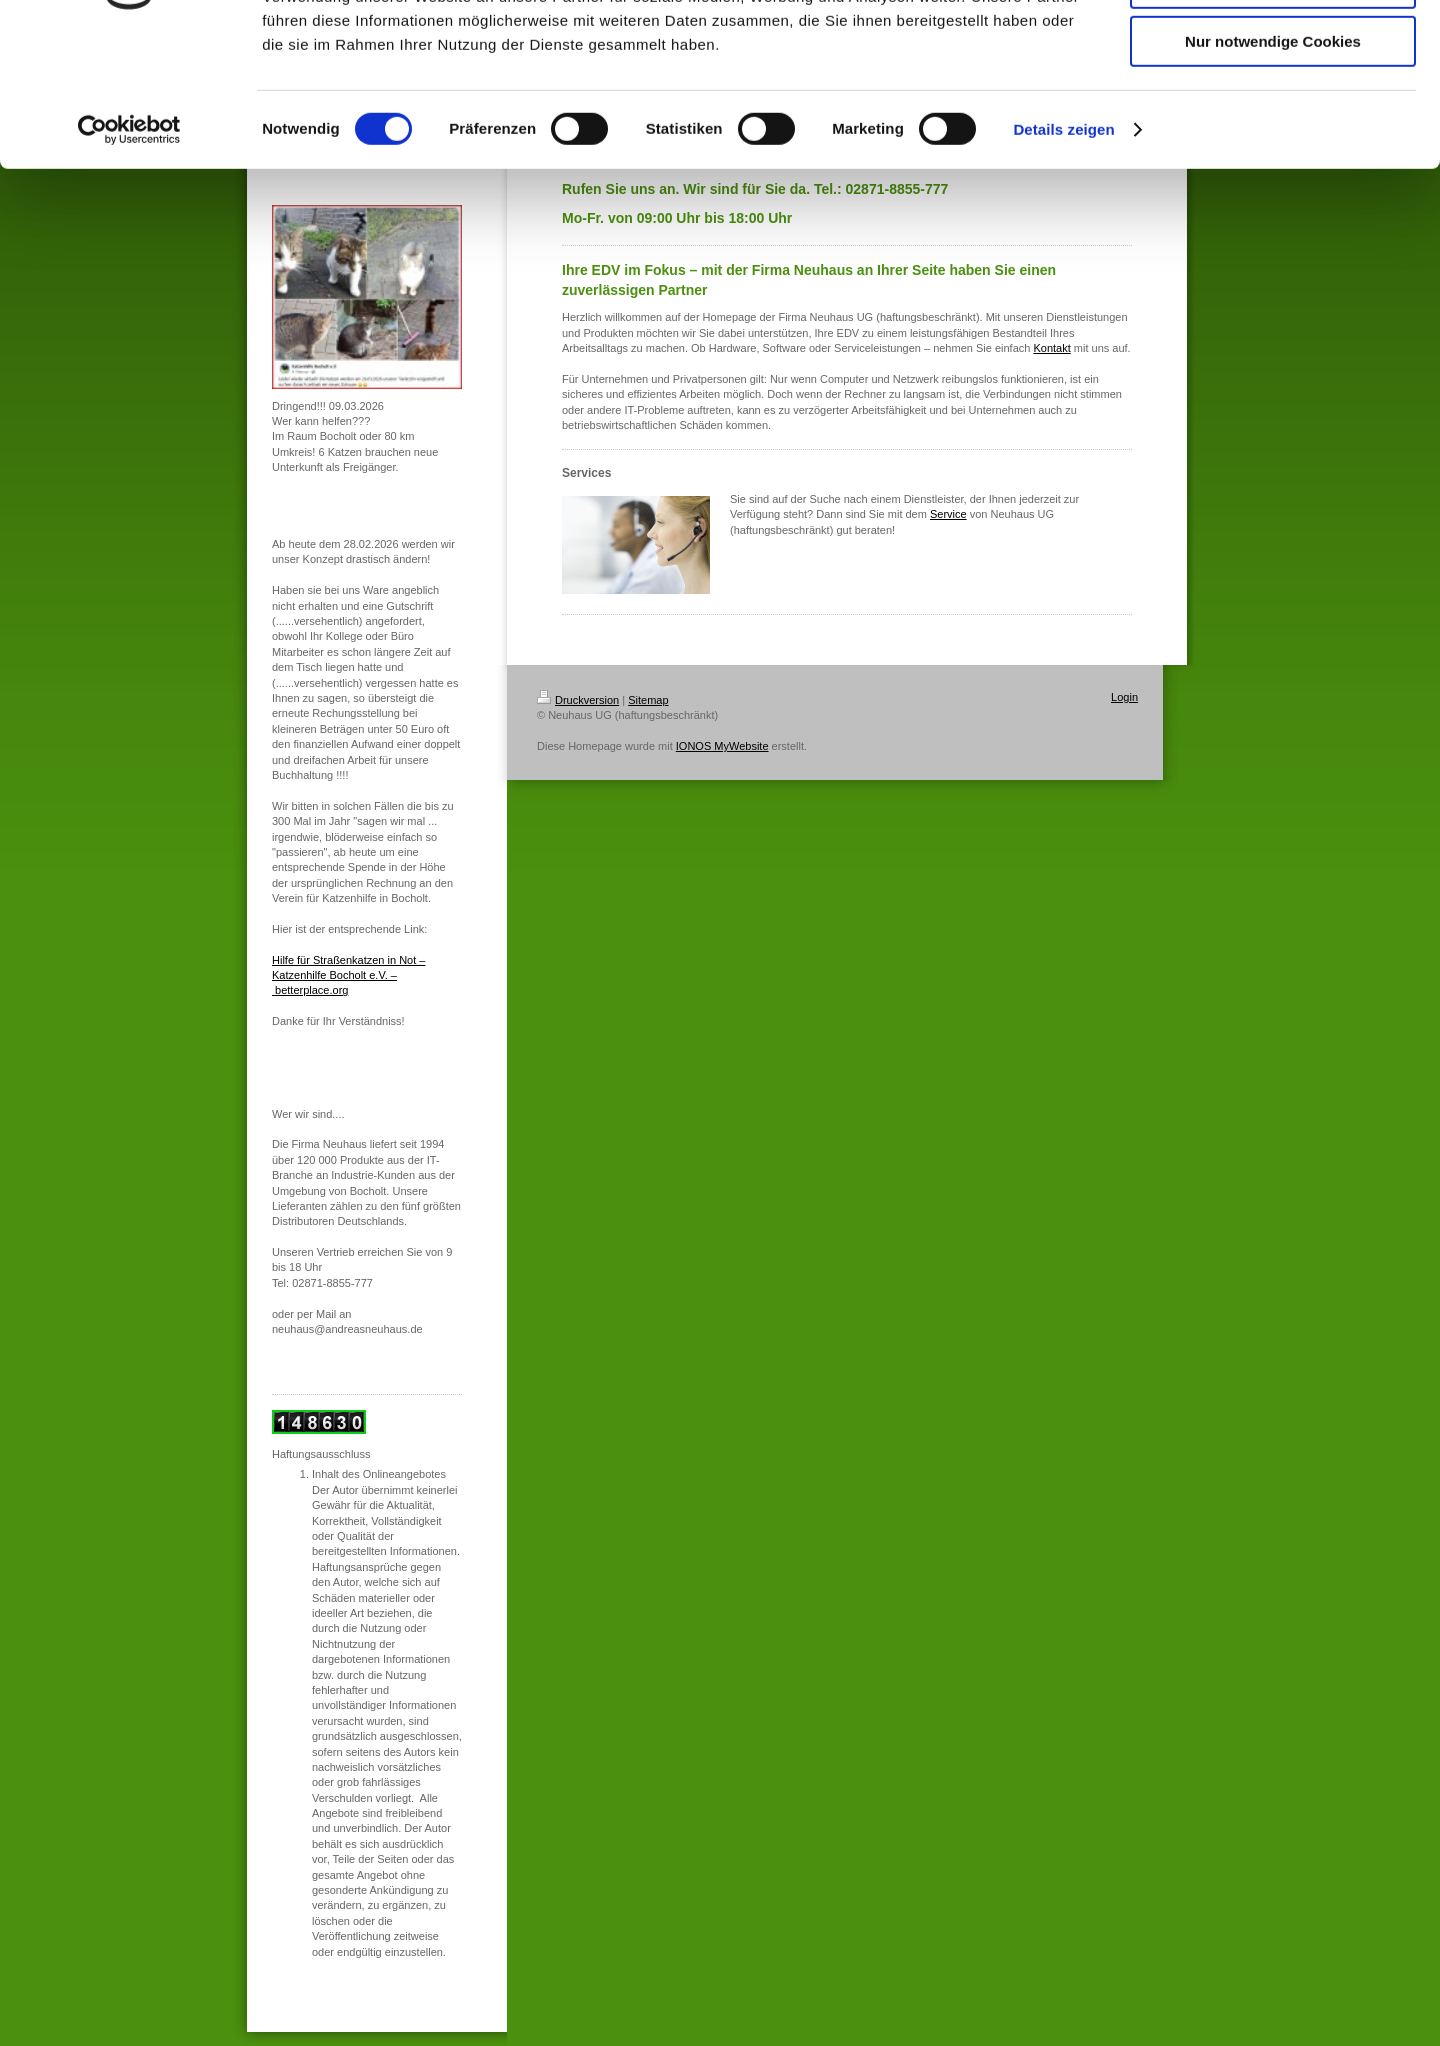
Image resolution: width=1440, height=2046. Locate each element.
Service (948, 514)
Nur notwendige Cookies (1273, 166)
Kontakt (1051, 348)
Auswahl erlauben (1273, 108)
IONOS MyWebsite (722, 746)
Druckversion (578, 700)
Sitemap (648, 700)
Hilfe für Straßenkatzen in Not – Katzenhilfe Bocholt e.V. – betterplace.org (348, 975)
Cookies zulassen (1273, 49)
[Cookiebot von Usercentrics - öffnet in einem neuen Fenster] (129, 255)
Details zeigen (1063, 254)
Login (1124, 697)
